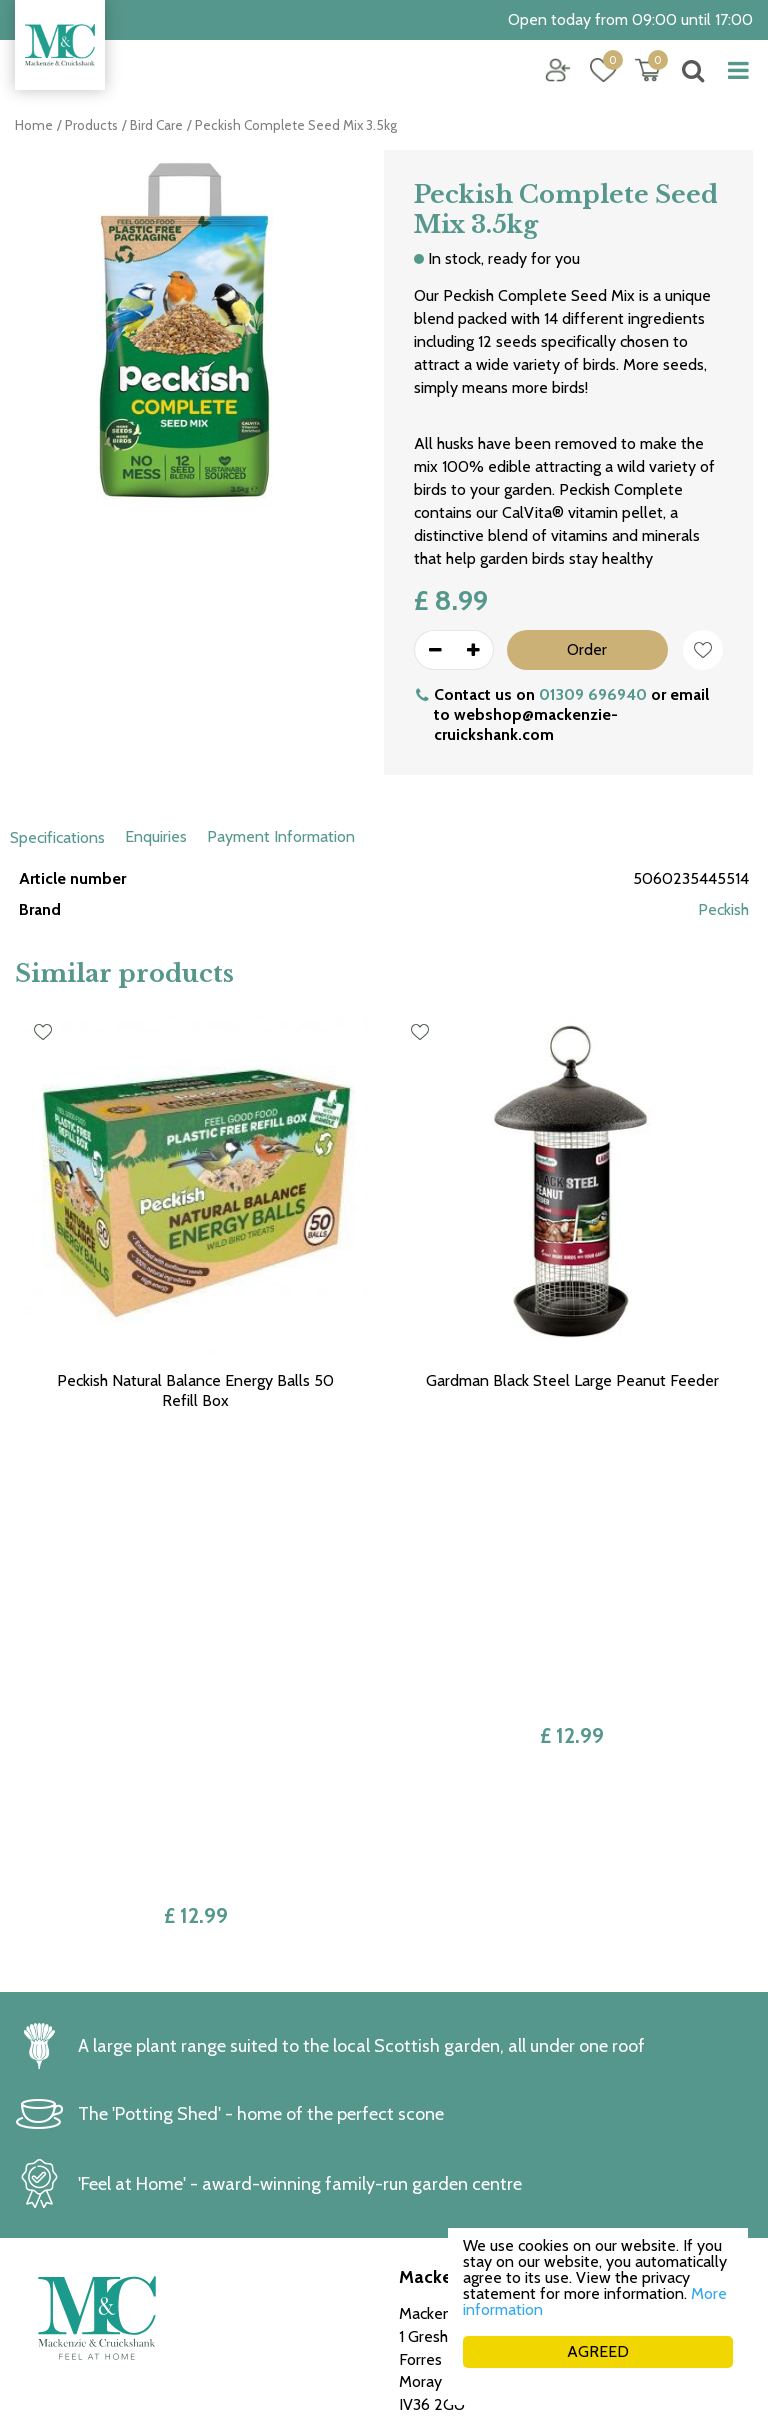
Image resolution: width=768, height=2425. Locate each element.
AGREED (598, 2351)
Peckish (723, 909)
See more (48, 2276)
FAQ (414, 2233)
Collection (434, 2164)
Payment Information (281, 836)
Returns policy (448, 2142)
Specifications (57, 837)
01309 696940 (593, 694)
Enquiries (156, 836)
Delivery (428, 2187)
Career (422, 2210)
